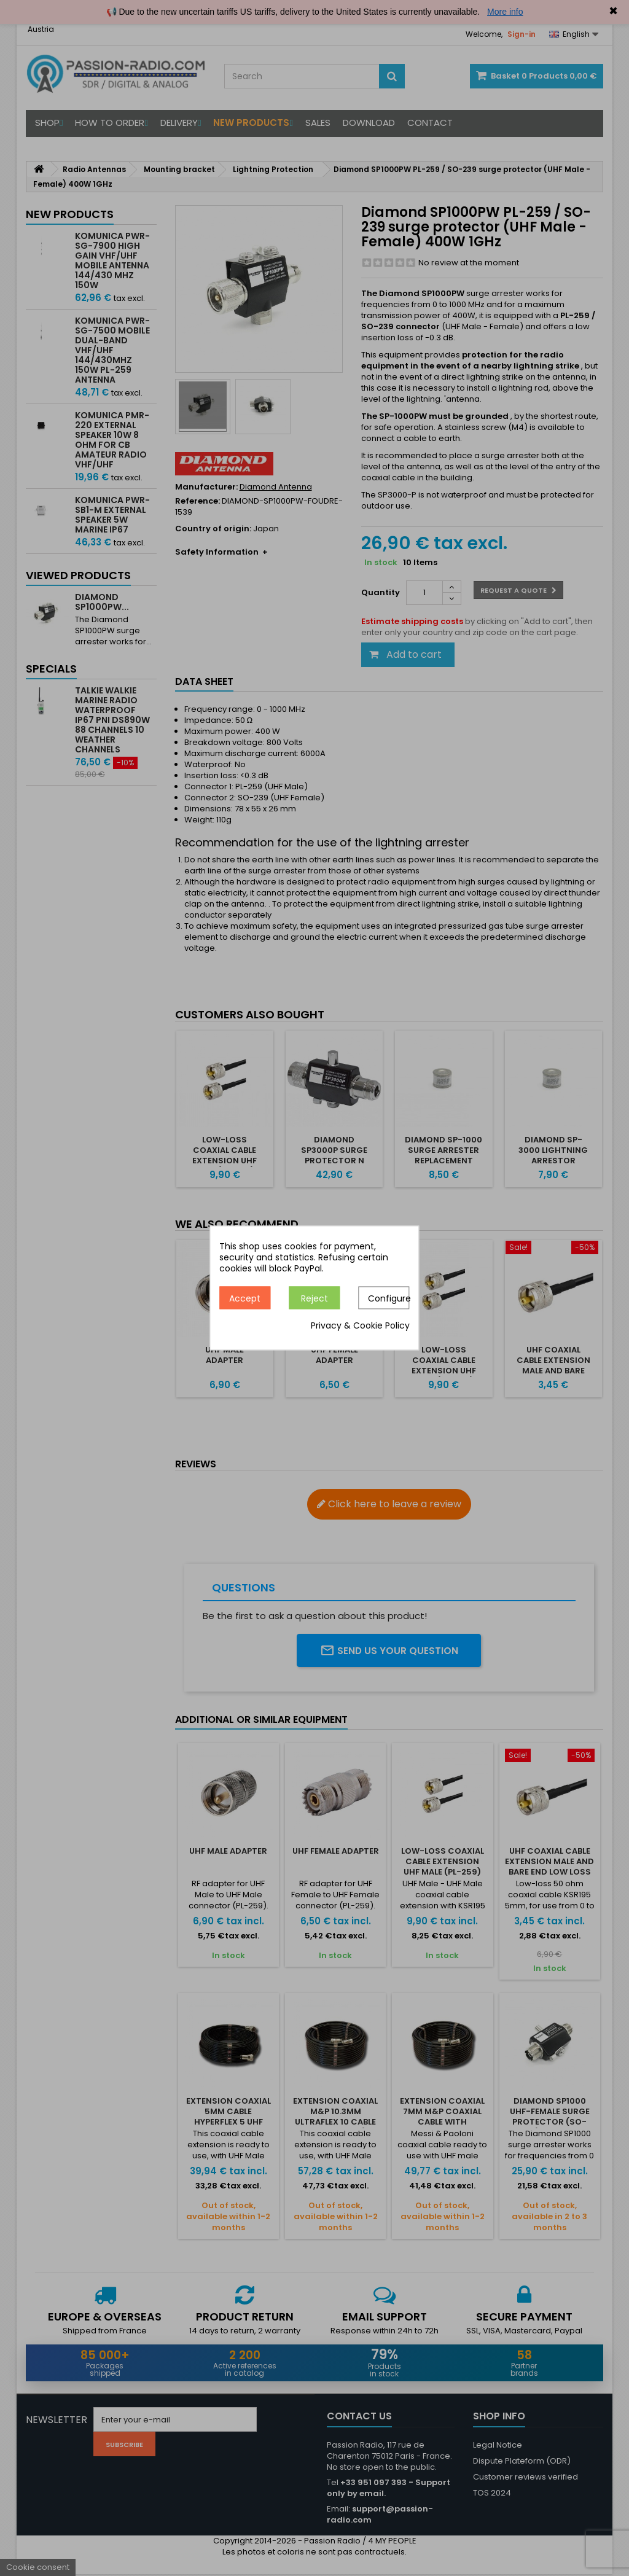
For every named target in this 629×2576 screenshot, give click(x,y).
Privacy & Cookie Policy (360, 1326)
